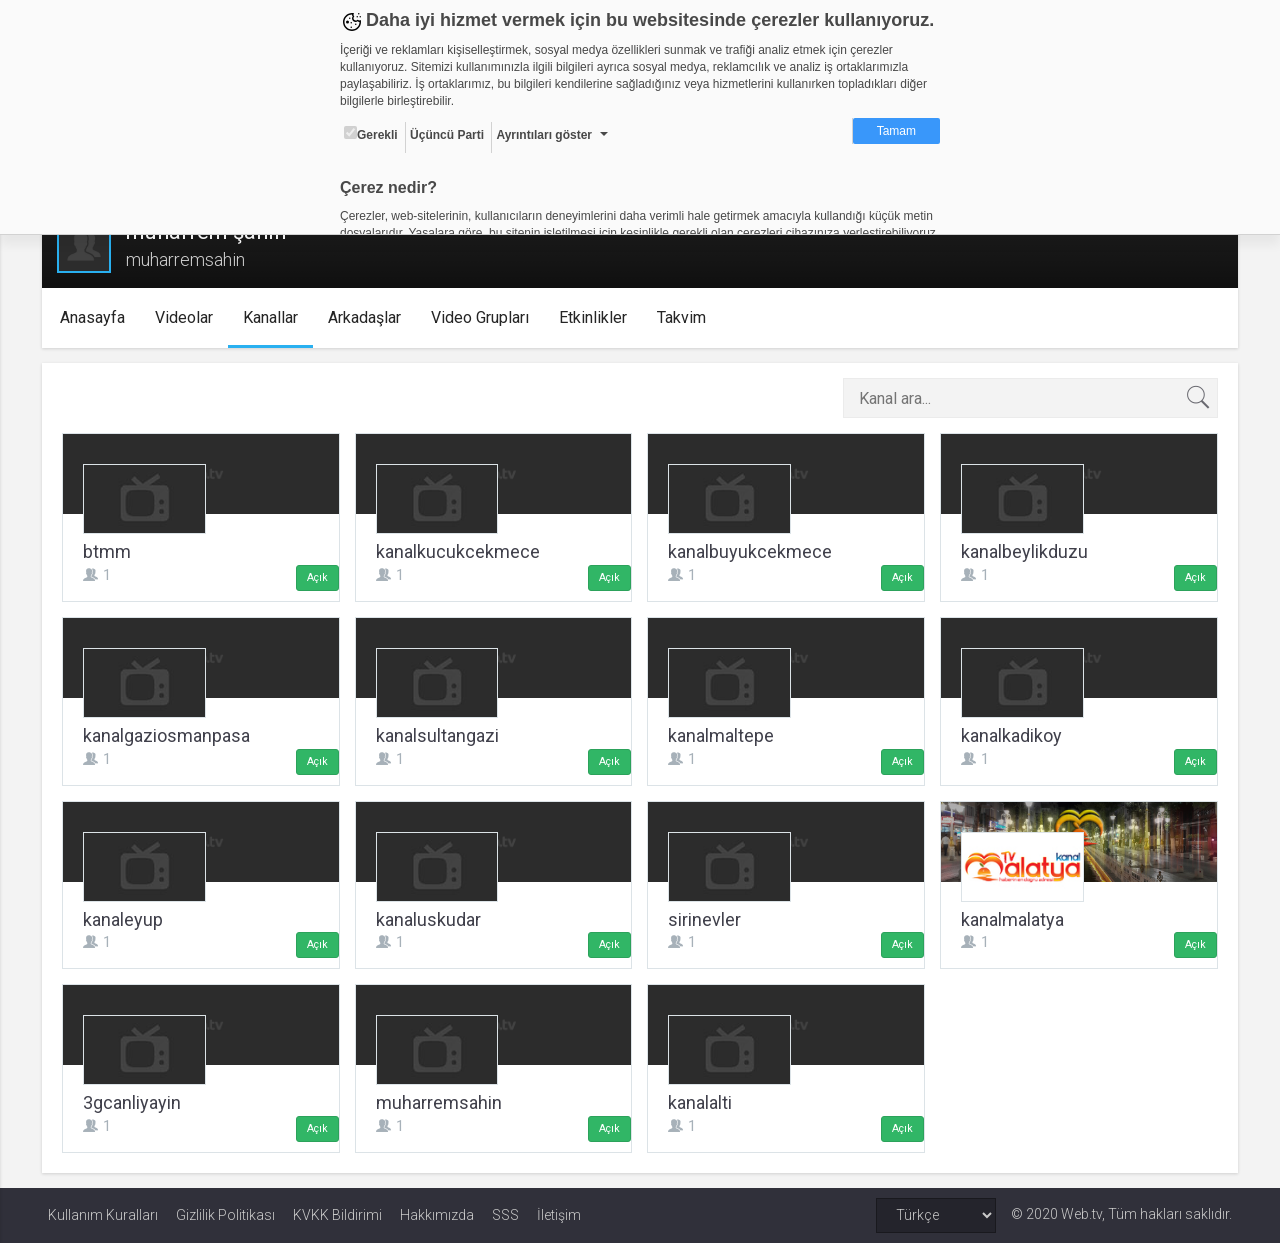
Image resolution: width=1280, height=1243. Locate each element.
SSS (505, 1215)
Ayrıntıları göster (544, 135)
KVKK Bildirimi (337, 1215)
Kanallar (275, 317)
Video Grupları (485, 317)
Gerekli (371, 134)
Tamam (896, 131)
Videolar (189, 317)
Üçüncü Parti (447, 135)
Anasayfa (97, 317)
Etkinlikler (598, 317)
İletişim (559, 1215)
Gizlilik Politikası (225, 1215)
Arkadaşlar (369, 317)
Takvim (686, 317)
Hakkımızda (437, 1215)
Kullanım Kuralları (103, 1215)
